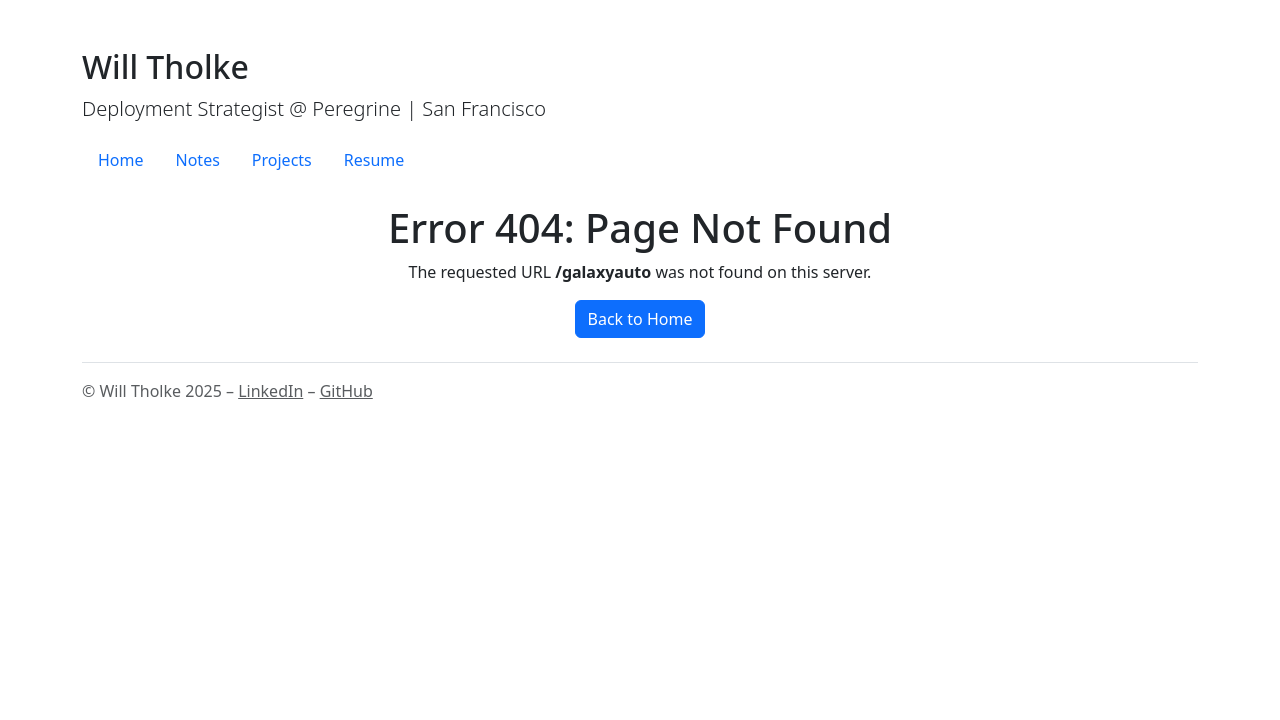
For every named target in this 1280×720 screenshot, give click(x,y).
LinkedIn (270, 391)
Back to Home (640, 319)
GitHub (346, 391)
